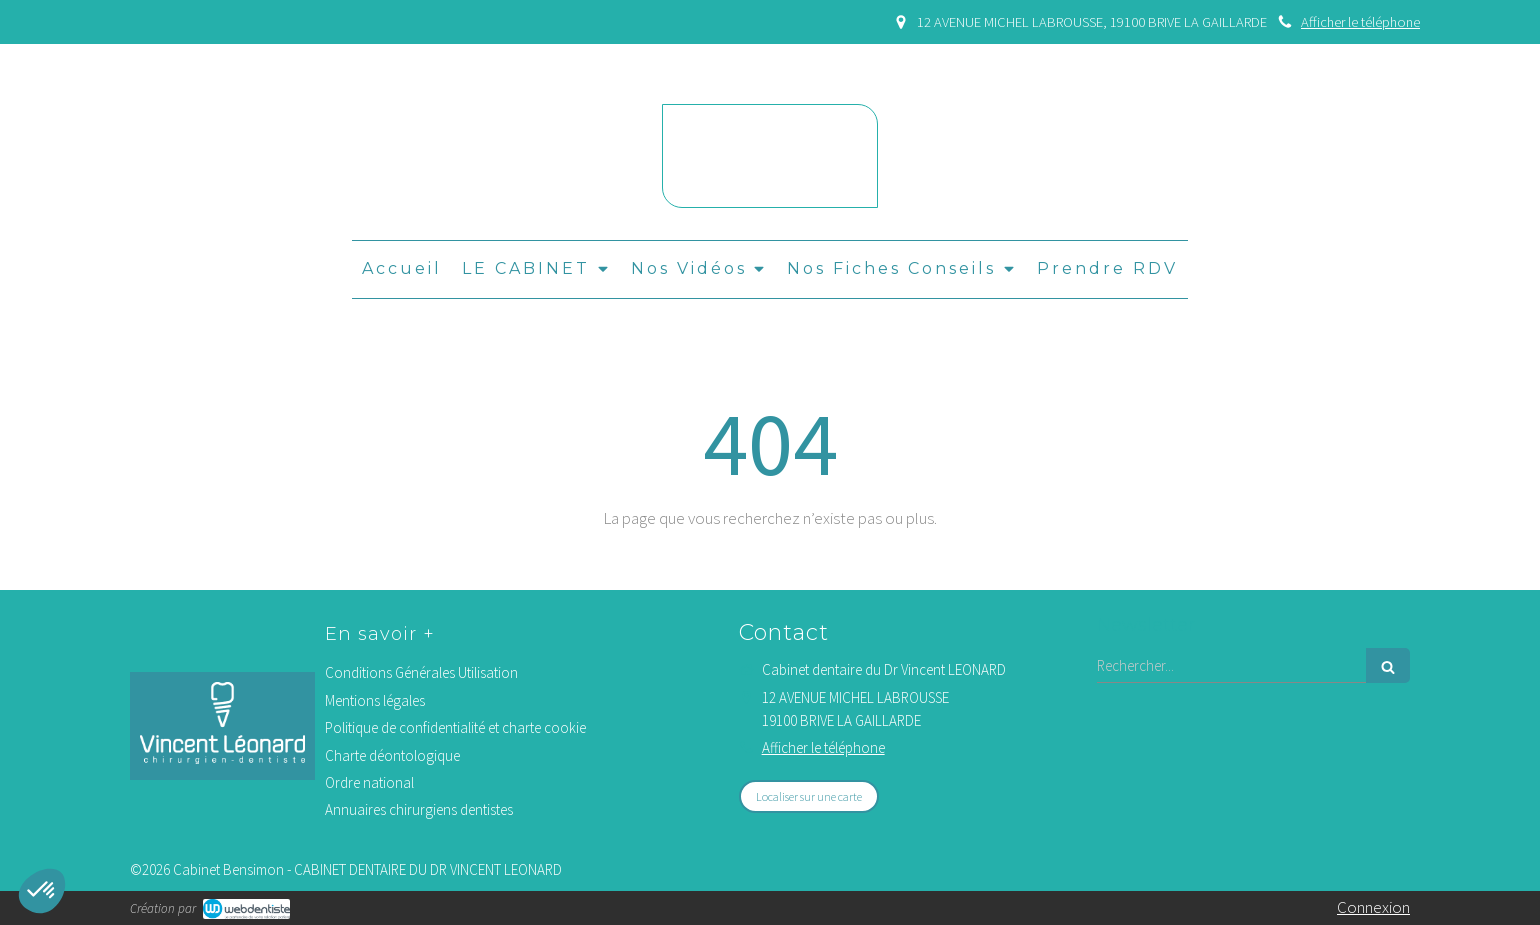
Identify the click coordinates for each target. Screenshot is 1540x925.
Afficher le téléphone (1360, 22)
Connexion (1373, 907)
